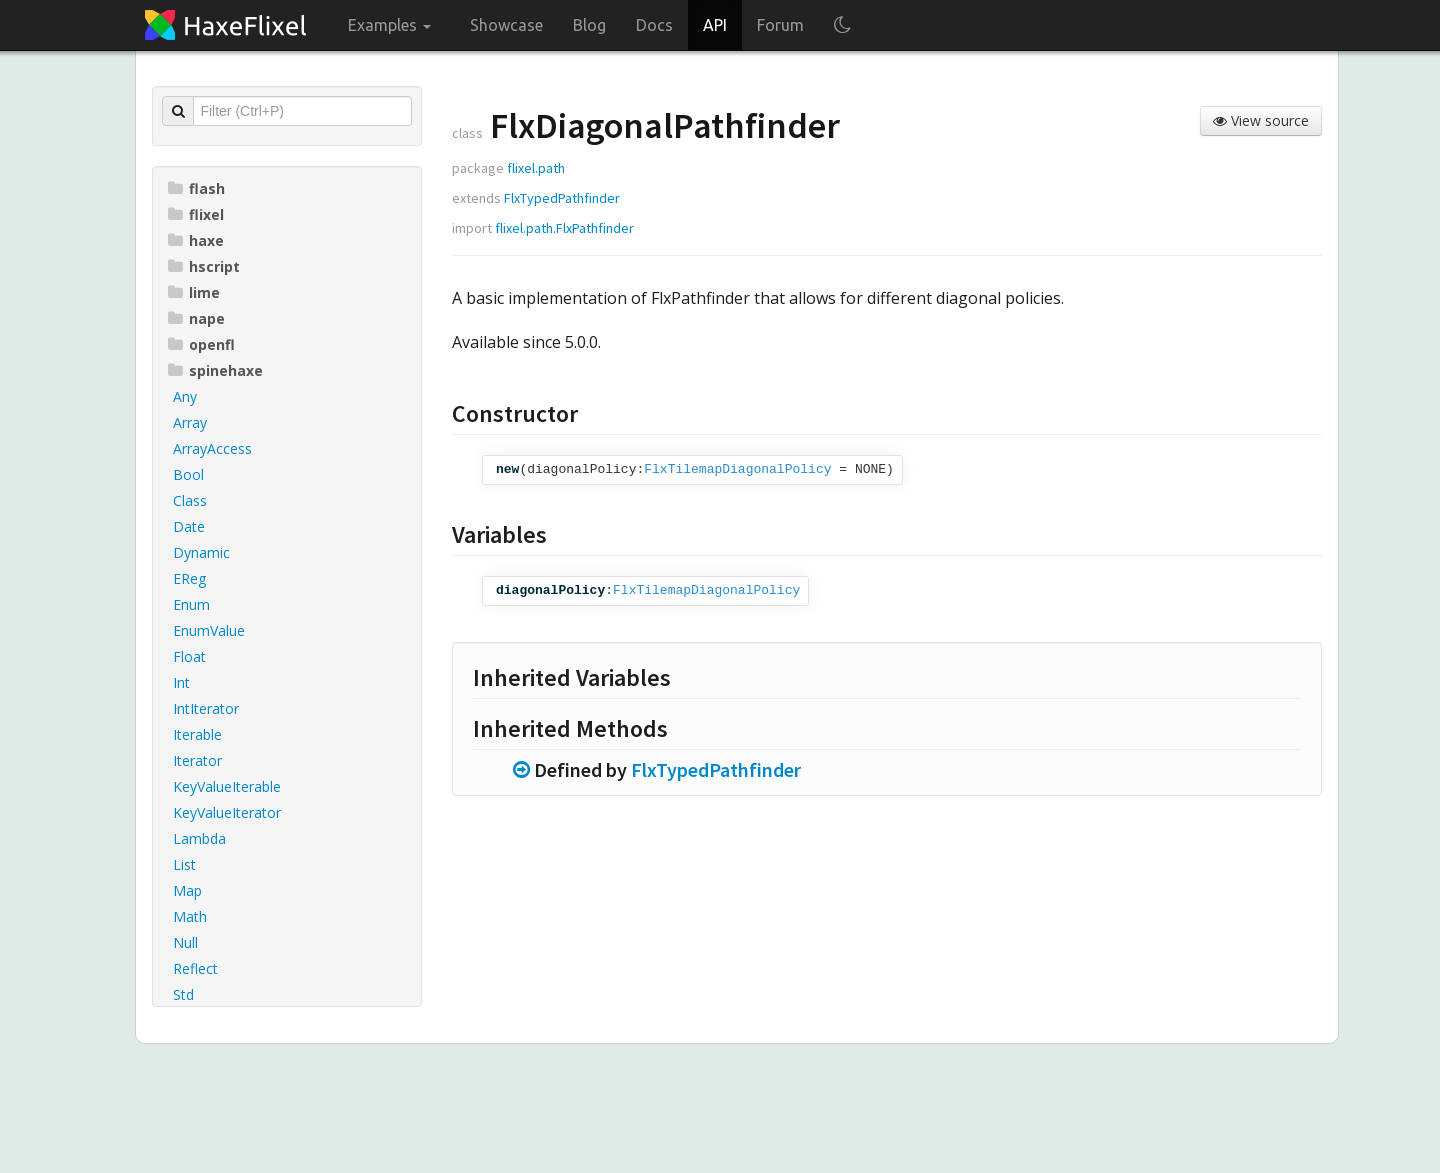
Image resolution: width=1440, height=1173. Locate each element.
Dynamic (201, 552)
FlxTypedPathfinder (562, 198)
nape (196, 318)
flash (196, 188)
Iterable (197, 734)
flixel (196, 214)
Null (185, 942)
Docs (654, 25)
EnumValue (209, 630)
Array (190, 422)
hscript (204, 266)
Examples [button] (389, 25)
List (184, 864)
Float (189, 656)
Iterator (197, 760)
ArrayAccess (212, 448)
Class (190, 500)
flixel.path (536, 168)
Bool (188, 474)
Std (183, 994)
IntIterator (206, 708)
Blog (589, 25)
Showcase (506, 25)
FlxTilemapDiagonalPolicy (737, 469)
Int (181, 682)
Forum (780, 25)
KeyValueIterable (227, 786)
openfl (201, 344)
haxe (196, 240)
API (715, 25)
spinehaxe (215, 370)
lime (194, 292)
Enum (191, 604)
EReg (189, 578)
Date (189, 526)
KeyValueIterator (227, 812)
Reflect (195, 968)
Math (190, 916)
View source (1261, 120)
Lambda (199, 838)
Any (185, 396)
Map (187, 890)
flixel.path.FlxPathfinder (564, 228)
